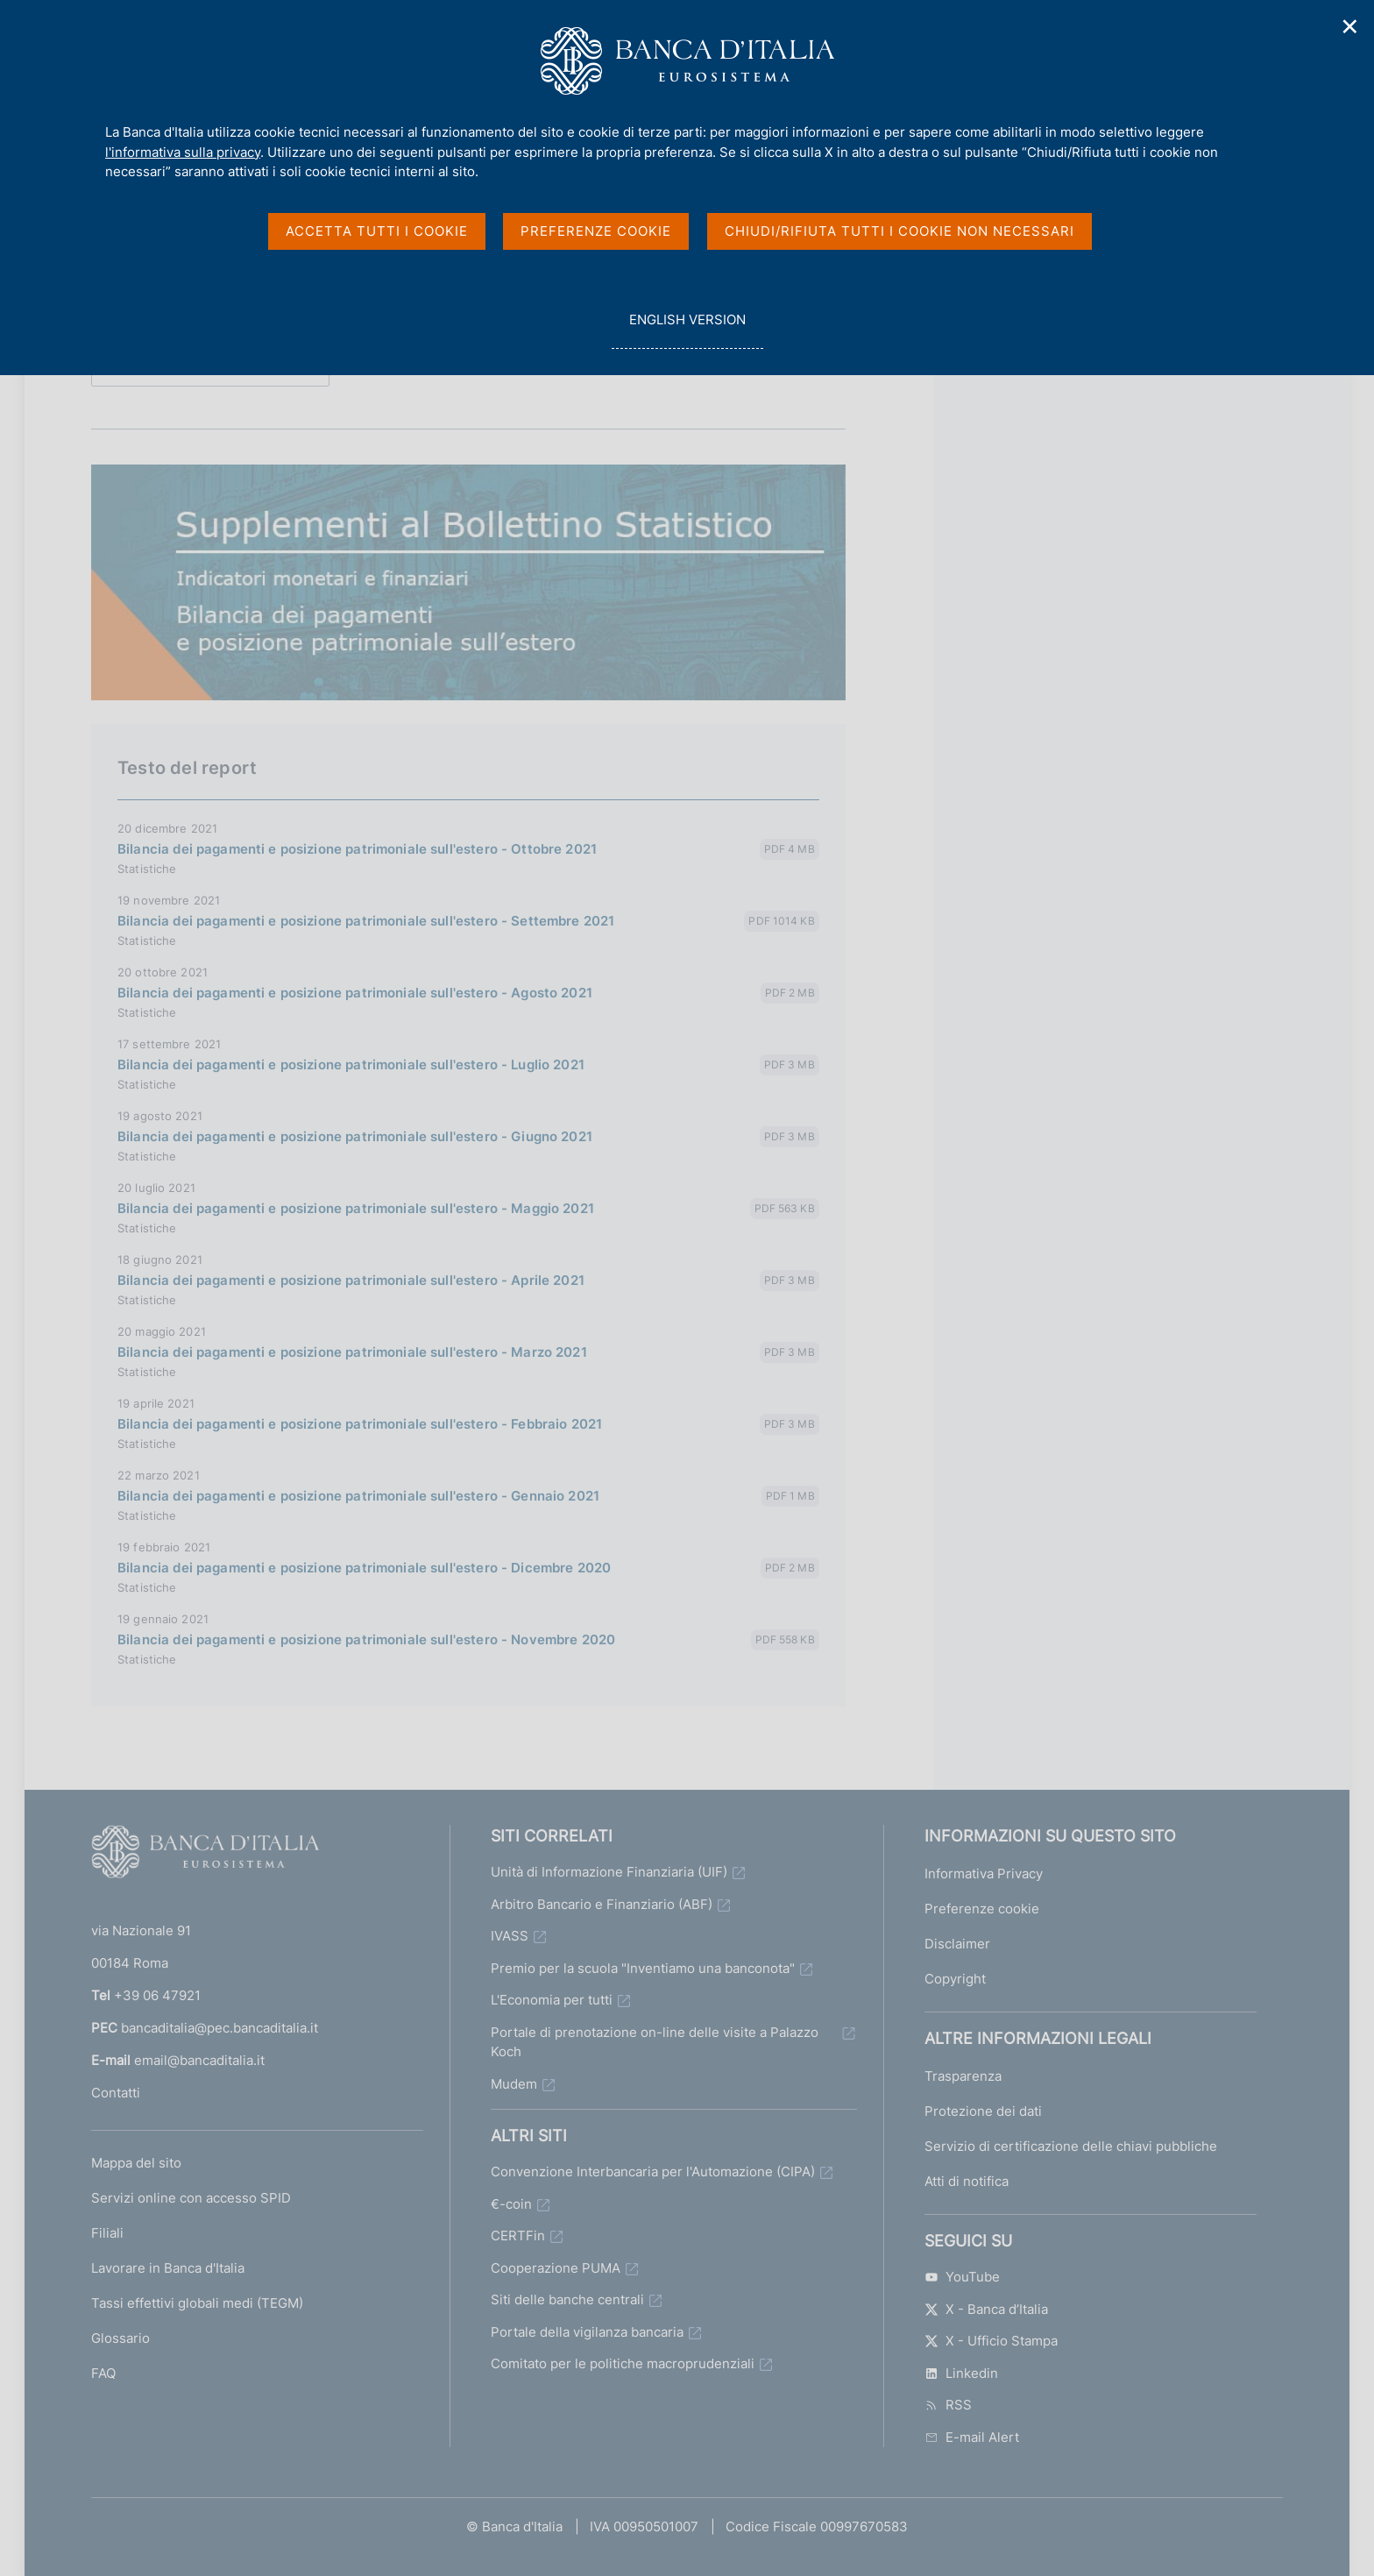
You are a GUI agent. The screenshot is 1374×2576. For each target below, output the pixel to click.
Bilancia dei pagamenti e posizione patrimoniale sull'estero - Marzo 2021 (352, 1352)
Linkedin (961, 2373)
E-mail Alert (971, 2437)
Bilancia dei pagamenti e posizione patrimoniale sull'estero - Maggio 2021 (355, 1208)
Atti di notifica (966, 2181)
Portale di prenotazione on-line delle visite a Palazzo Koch (654, 2042)
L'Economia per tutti (552, 1999)
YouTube (962, 2276)
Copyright (955, 1978)
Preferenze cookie (981, 1908)
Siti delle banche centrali (567, 2299)
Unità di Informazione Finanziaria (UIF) (609, 1871)
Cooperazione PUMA (555, 2268)
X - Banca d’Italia (986, 2309)
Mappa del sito (136, 2162)
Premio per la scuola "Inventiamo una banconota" (643, 1968)
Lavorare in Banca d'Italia (167, 2268)
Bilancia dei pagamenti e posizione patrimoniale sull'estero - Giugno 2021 (354, 1136)
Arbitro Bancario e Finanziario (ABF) (601, 1904)
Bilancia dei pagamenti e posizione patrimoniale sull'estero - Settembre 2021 (365, 920)
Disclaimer (957, 1943)
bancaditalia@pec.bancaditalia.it (219, 2027)
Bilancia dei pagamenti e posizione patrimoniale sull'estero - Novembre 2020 (366, 1639)
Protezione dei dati (983, 2111)
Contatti (115, 2092)
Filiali (107, 2233)
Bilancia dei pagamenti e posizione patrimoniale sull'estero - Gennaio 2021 (358, 1495)
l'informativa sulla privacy (182, 152)
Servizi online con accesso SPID (191, 2197)
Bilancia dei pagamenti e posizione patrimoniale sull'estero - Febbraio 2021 (359, 1424)
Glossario (120, 2338)
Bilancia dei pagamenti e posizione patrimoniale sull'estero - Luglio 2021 (350, 1064)
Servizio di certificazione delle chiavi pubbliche (1070, 2146)
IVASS (509, 1935)
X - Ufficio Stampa (991, 2340)
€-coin (511, 2204)
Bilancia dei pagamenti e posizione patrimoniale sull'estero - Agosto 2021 (354, 992)
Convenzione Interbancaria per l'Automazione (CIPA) (653, 2171)
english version (687, 329)
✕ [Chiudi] (1350, 26)
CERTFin (518, 2235)
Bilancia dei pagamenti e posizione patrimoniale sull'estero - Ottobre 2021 (357, 849)
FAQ (103, 2373)
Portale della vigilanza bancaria (587, 2332)
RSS (948, 2404)
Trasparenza (963, 2076)
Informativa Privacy (983, 1873)
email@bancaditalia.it (199, 2060)
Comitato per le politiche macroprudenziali (622, 2363)
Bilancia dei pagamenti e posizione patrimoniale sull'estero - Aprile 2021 (350, 1280)
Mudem (514, 2084)
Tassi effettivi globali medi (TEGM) (197, 2303)
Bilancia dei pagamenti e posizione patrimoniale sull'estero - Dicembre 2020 (364, 1567)
